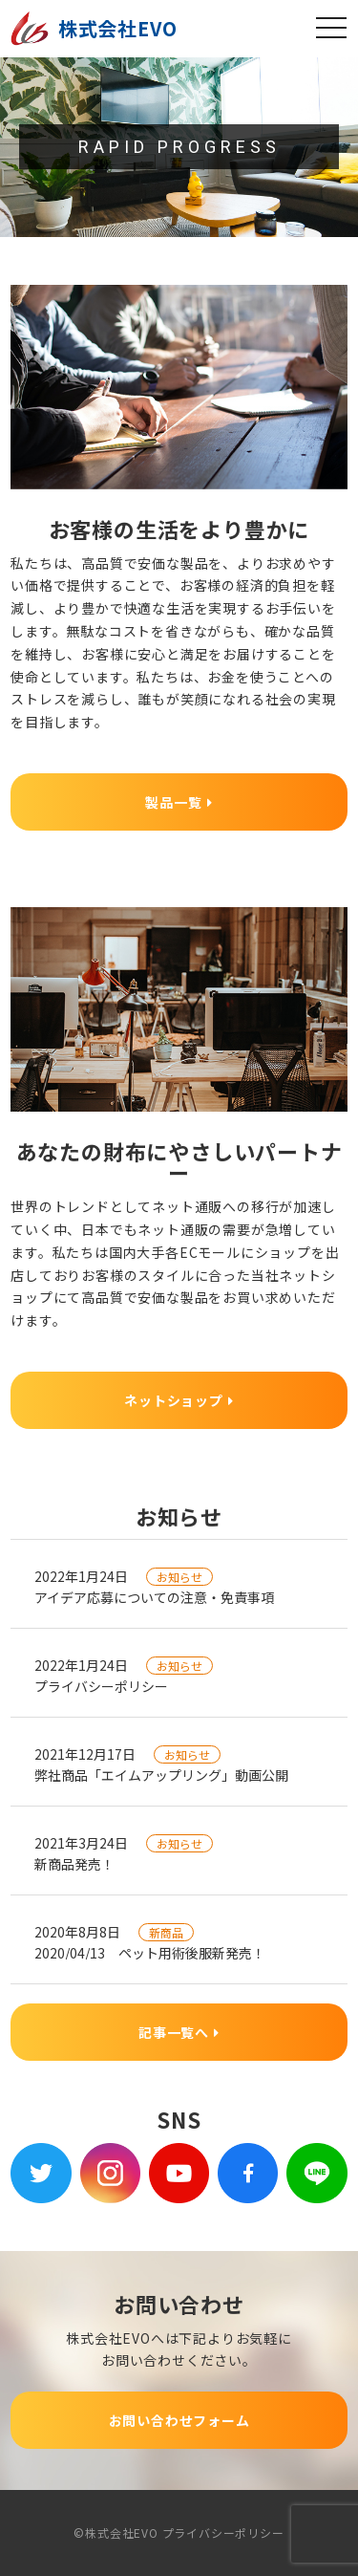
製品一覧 (178, 802)
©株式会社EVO (116, 2532)
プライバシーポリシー (223, 2532)
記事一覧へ (179, 2032)
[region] (179, 147)
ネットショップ (178, 1400)
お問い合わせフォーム (179, 2420)
